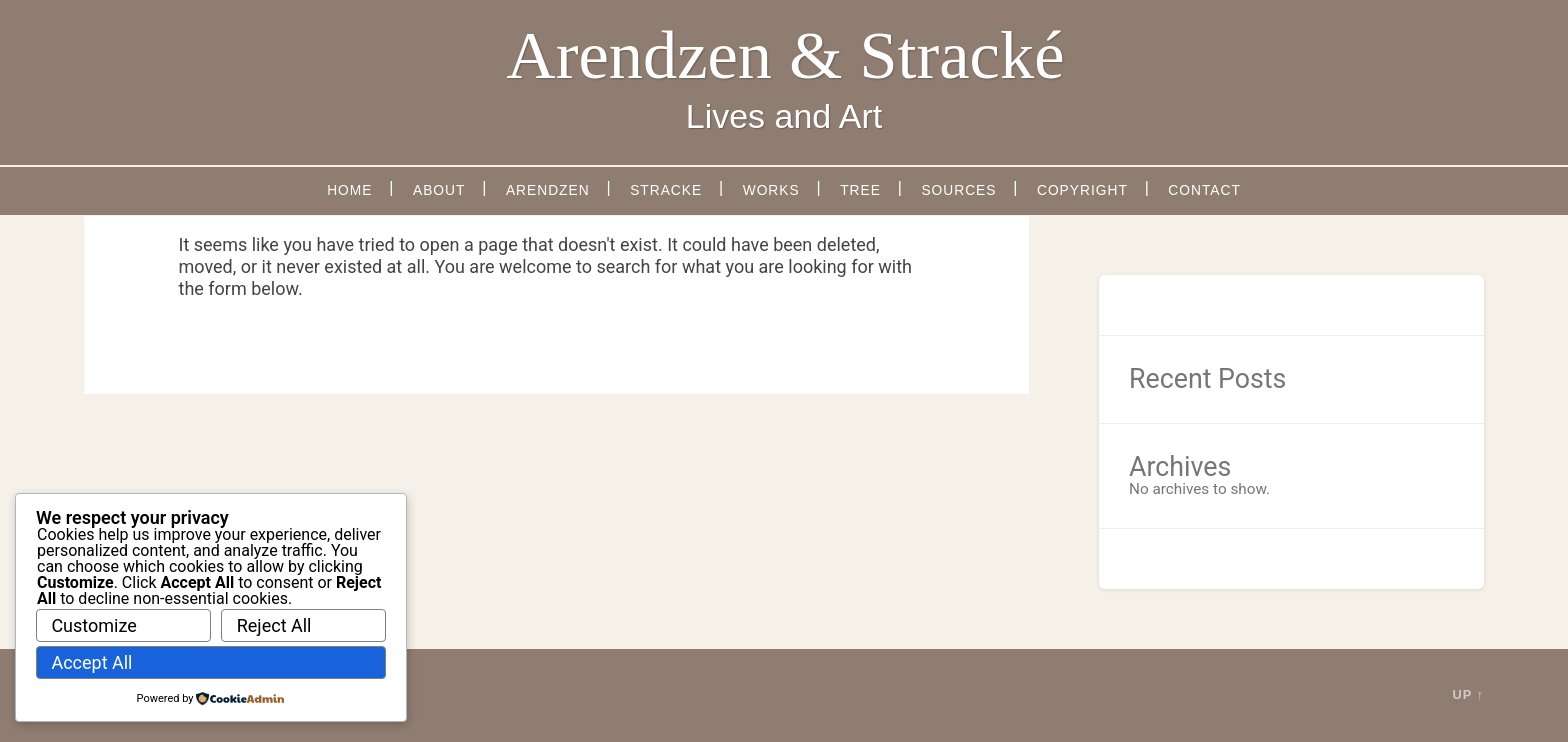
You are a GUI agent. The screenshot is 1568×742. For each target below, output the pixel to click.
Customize (93, 625)
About (439, 190)
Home (349, 190)
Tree (860, 190)
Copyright (1082, 190)
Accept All (91, 662)
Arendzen (548, 190)
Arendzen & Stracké (785, 55)
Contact (1204, 190)
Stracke (666, 190)
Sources (958, 190)
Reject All (274, 625)
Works (771, 190)
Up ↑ (1469, 694)
